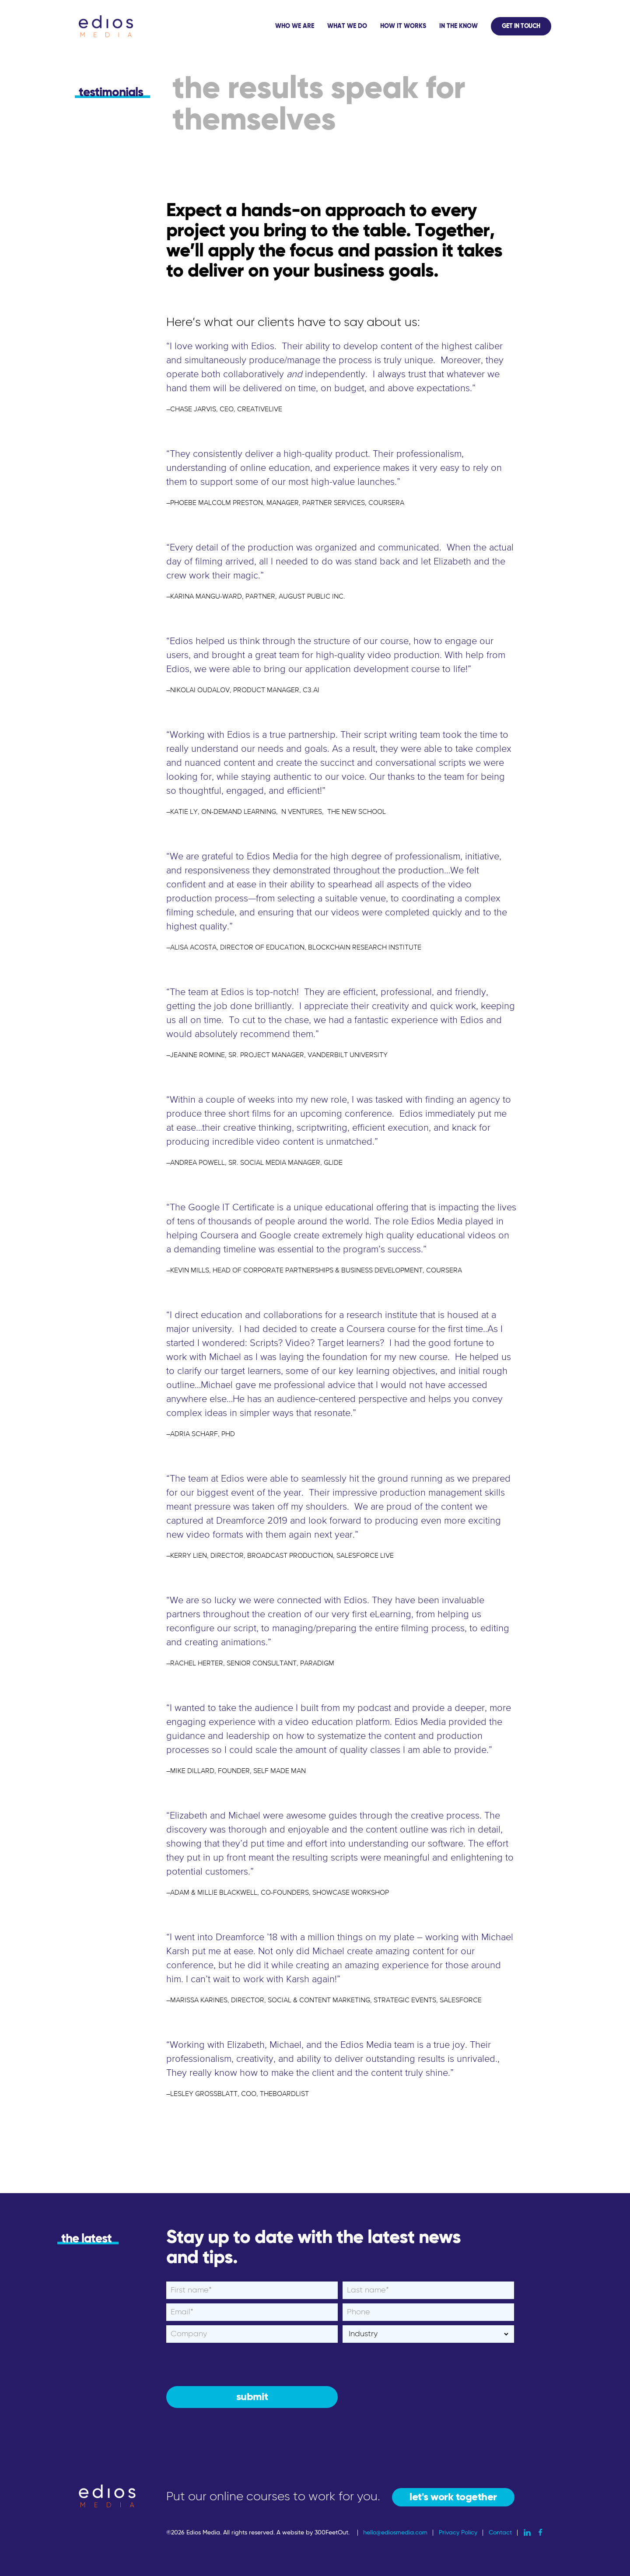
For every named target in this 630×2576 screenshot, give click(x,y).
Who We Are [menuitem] (294, 26)
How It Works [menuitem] (403, 26)
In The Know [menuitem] (458, 26)
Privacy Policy (458, 2533)
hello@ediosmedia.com (395, 2533)
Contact (500, 2533)
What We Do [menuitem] (347, 26)
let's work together (453, 2497)
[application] (410, 26)
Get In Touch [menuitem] (521, 26)
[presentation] (232, 2364)
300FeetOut (331, 2533)
